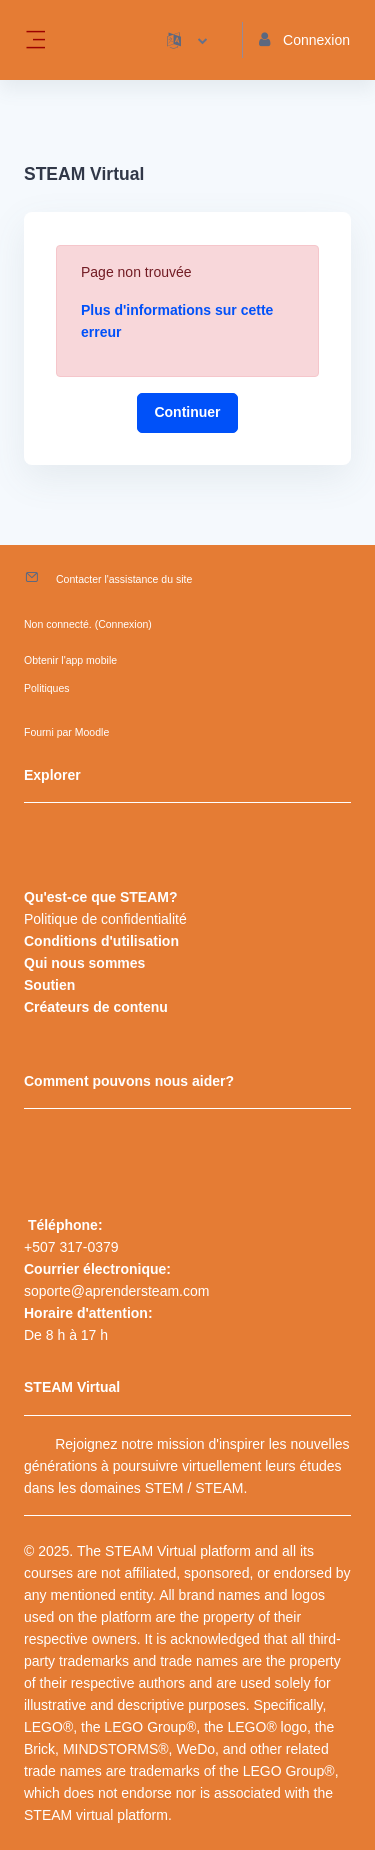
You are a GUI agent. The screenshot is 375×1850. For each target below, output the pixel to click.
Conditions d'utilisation (101, 941)
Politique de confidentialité (105, 919)
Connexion (123, 624)
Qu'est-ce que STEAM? (100, 897)
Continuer (187, 412)
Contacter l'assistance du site (124, 579)
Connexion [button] (304, 40)
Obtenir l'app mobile (70, 660)
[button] (187, 40)
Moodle (92, 732)
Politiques (47, 688)
